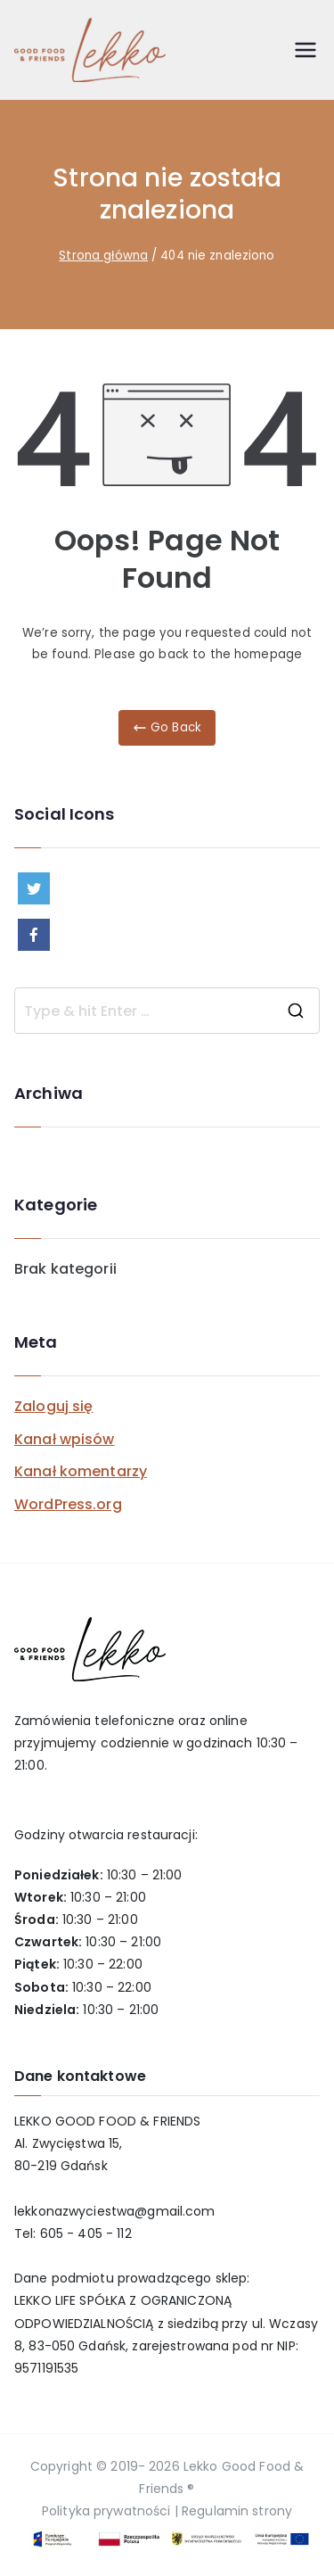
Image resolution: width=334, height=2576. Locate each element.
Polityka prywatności (106, 2511)
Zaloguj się (53, 1406)
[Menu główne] (305, 49)
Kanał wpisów (64, 1439)
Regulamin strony (237, 2511)
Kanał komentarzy (80, 1471)
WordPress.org (68, 1504)
